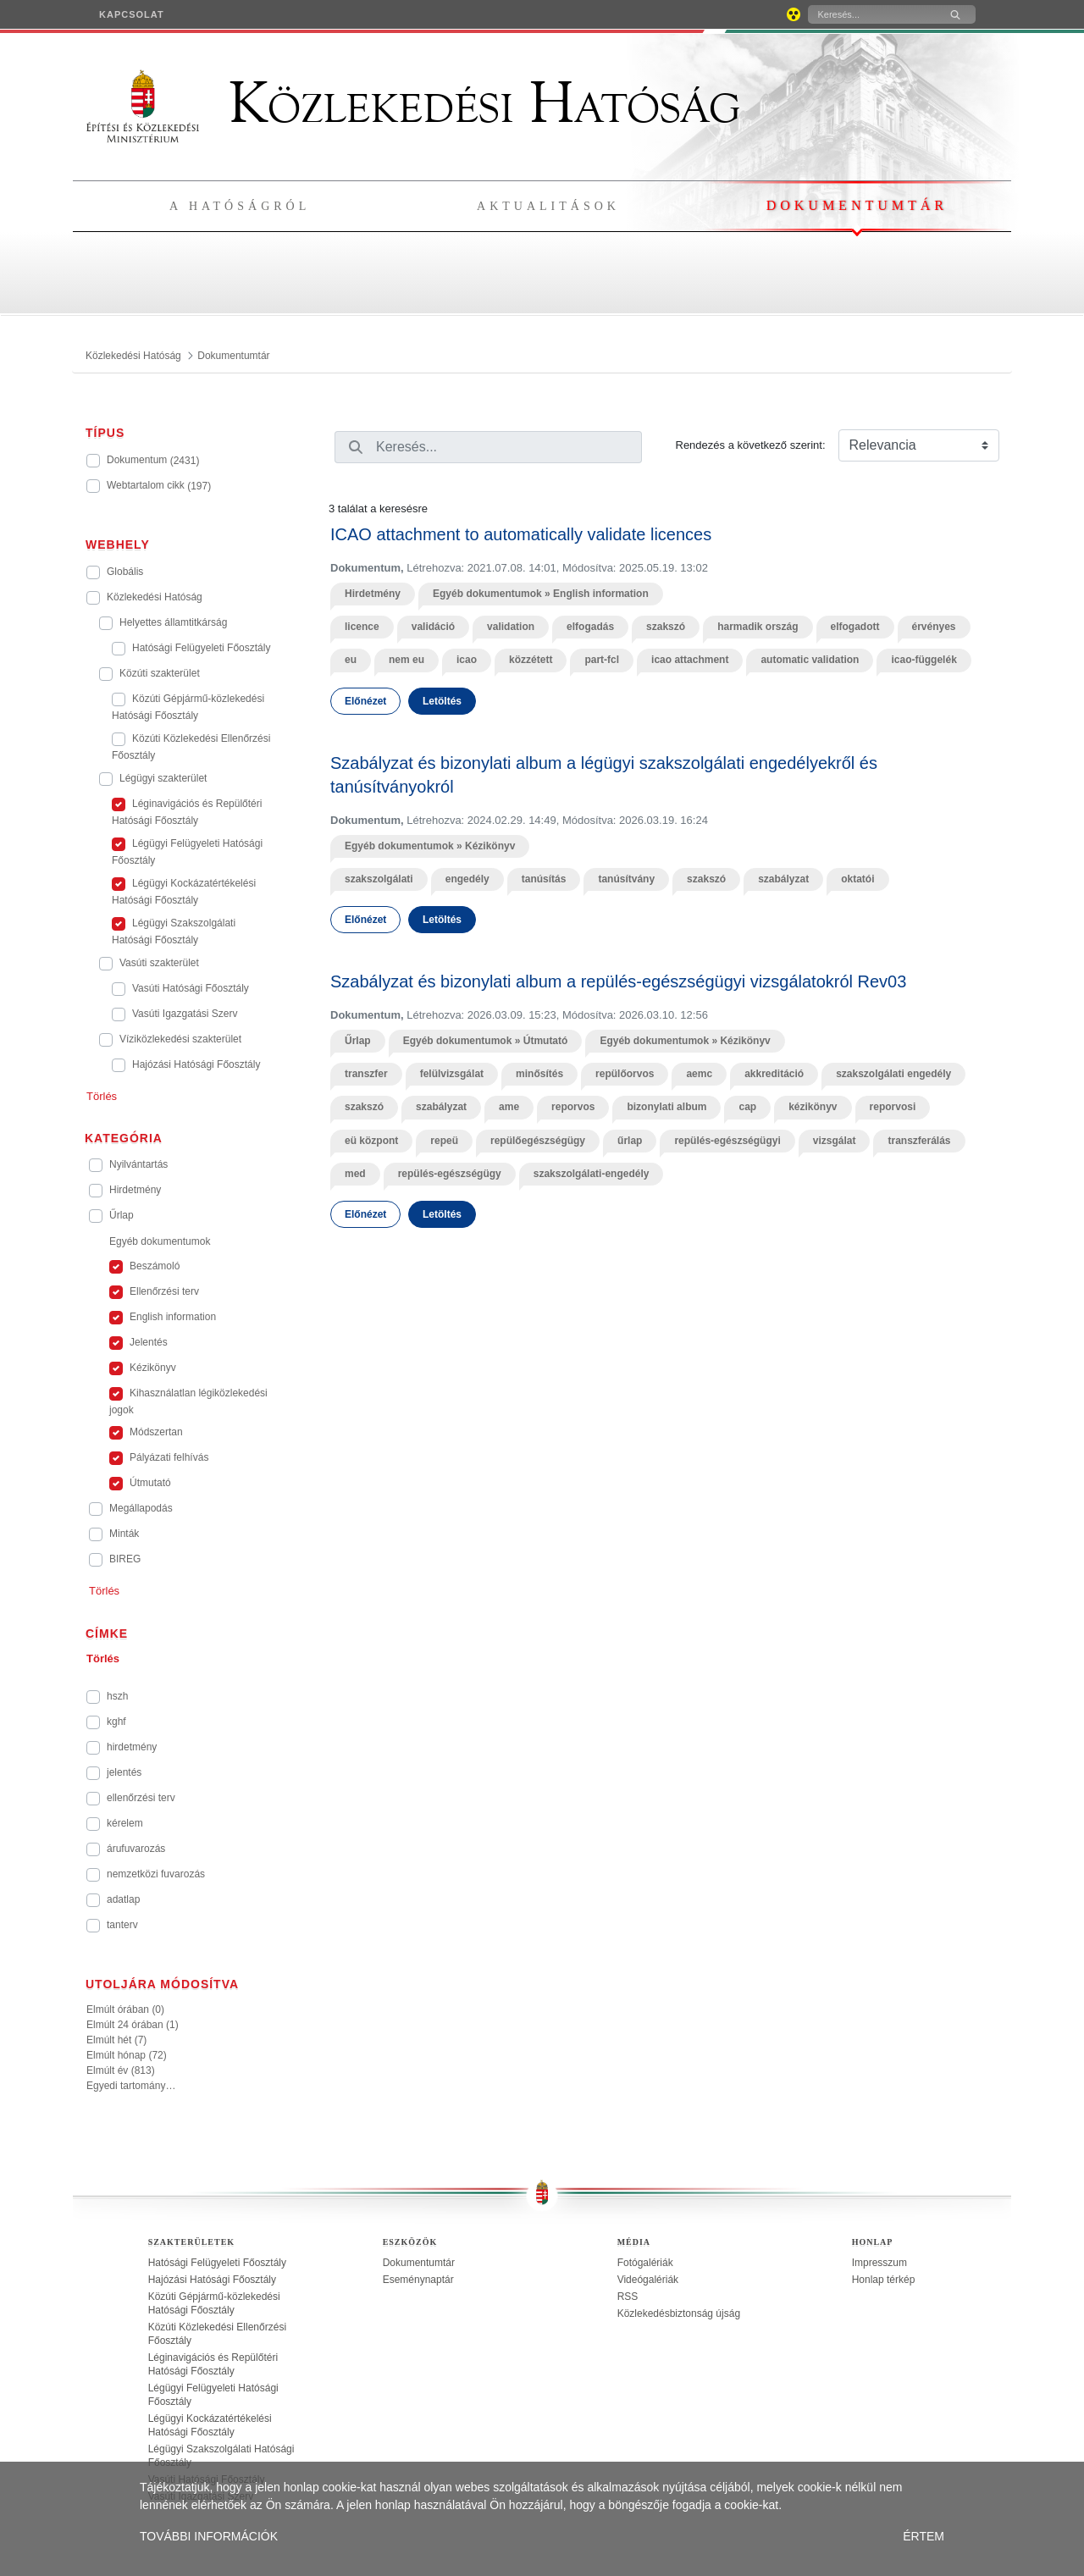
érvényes (934, 627)
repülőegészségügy (537, 1141)
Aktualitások (548, 206)
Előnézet (365, 701)
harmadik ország (757, 627)
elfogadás (590, 627)
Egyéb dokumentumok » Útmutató (485, 1041)
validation (510, 627)
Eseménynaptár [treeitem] (418, 2280)
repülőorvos (624, 1074)
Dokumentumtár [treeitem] (419, 2263)
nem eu (406, 660)
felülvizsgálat (452, 1074)
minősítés (539, 1074)
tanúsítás (544, 879)
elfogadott (855, 627)
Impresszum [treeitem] (879, 2263)
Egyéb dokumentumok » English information (541, 594)
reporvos (573, 1107)
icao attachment (689, 660)
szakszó (665, 627)
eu (351, 660)
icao (466, 660)
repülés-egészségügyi (727, 1141)
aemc (699, 1074)
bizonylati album (666, 1107)
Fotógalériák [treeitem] (645, 2263)
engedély (467, 879)
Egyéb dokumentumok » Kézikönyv (430, 846)
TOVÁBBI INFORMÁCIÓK (209, 2536)
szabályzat (783, 879)
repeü (444, 1141)
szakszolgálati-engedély (592, 1174)
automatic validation (809, 660)
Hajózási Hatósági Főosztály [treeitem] (212, 2280)
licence (362, 627)
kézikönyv (812, 1107)
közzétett (530, 660)
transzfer (366, 1074)
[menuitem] (132, 14)
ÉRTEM (923, 2536)
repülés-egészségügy (449, 1174)
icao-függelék (923, 660)
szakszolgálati (379, 879)
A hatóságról (239, 206)
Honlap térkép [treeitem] (883, 2280)
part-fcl (601, 660)
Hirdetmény (373, 594)
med (355, 1174)
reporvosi (893, 1107)
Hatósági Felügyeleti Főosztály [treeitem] (217, 2263)
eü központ (371, 1141)
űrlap (629, 1141)
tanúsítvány (626, 879)
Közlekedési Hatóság (413, 103)
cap (747, 1107)
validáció (433, 627)
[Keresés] (871, 14)
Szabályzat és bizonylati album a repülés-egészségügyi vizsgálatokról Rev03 (618, 981)
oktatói (857, 879)
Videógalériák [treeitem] (648, 2280)
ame (509, 1107)
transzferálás (919, 1141)
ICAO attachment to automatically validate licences (520, 534)
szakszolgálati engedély (893, 1074)
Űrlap (358, 1041)
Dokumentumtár (857, 205)
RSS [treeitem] (628, 2296)
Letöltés (442, 701)
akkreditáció (774, 1074)
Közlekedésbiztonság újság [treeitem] (678, 2313)
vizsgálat (834, 1141)
